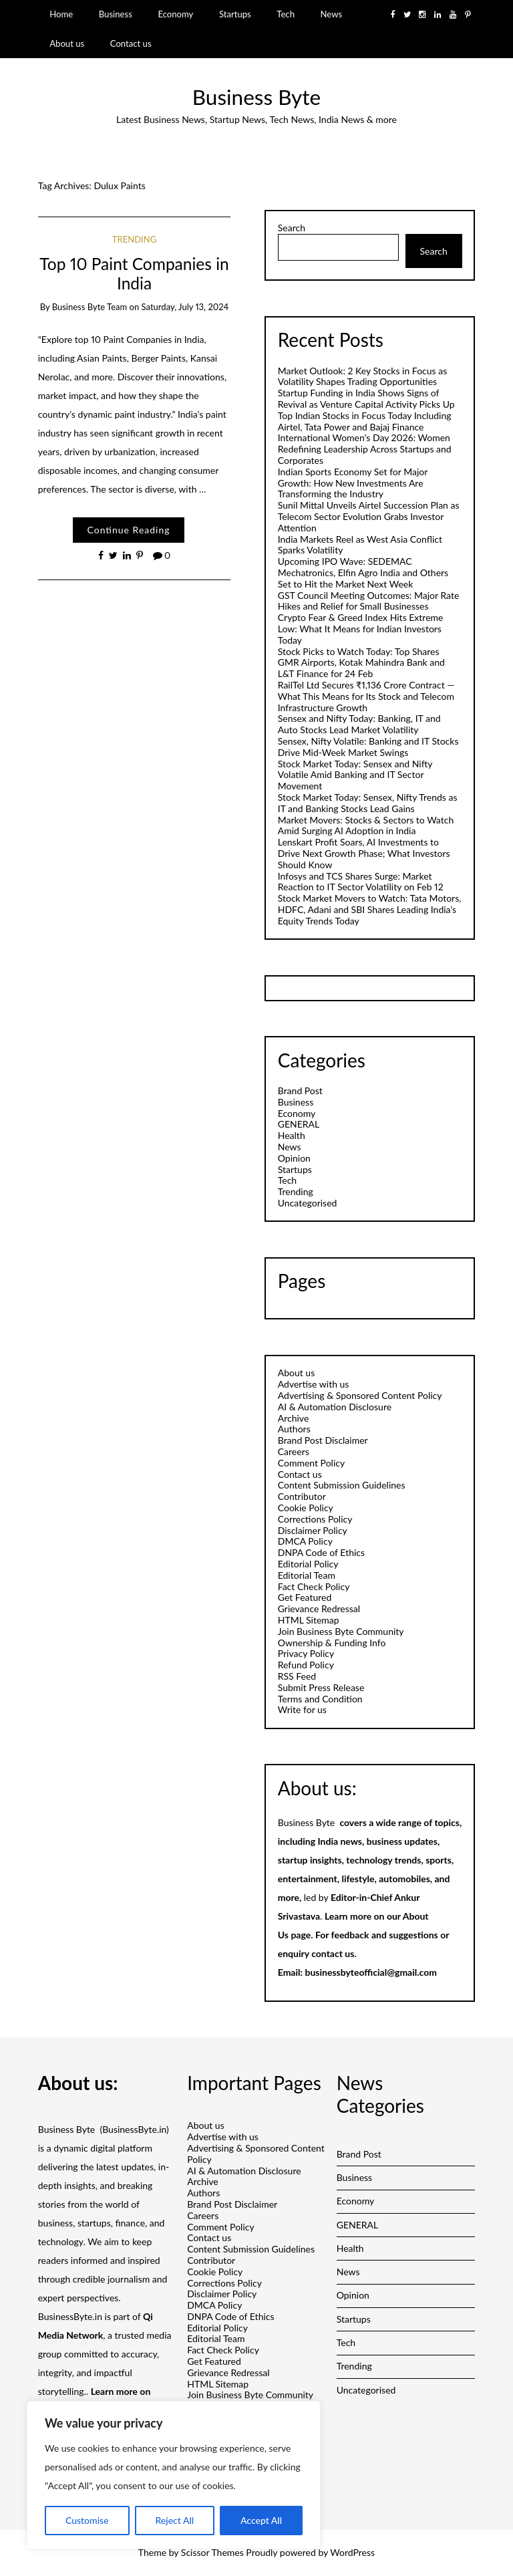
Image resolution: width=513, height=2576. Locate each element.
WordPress (352, 2552)
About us (66, 43)
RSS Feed (297, 1676)
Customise (87, 2520)
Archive (293, 1418)
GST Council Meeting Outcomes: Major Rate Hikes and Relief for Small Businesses (369, 601)
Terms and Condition (320, 1698)
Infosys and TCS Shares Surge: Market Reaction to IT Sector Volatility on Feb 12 (361, 881)
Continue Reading (128, 529)
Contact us (131, 43)
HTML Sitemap (308, 1620)
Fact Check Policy (314, 1586)
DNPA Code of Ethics (321, 1552)
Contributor (302, 1496)
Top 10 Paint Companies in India (133, 273)
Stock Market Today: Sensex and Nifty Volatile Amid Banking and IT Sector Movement (355, 775)
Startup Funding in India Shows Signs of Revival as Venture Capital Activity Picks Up (366, 398)
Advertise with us (313, 1384)
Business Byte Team (90, 306)
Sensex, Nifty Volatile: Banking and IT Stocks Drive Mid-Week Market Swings (368, 746)
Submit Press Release (321, 1687)
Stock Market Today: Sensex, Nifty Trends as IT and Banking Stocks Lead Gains (368, 802)
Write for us (302, 1709)
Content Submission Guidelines (341, 1485)
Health (291, 1135)
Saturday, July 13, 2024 (185, 306)
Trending (134, 239)
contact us (332, 1953)
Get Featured (305, 1597)
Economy (175, 14)
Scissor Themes (212, 2552)
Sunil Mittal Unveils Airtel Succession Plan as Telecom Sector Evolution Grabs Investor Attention (369, 516)
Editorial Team (306, 1575)
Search (291, 228)
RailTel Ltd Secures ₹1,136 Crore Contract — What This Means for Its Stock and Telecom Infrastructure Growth (366, 696)
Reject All (174, 2520)
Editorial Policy (308, 1563)
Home (61, 14)
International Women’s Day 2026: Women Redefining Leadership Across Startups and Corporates (365, 449)
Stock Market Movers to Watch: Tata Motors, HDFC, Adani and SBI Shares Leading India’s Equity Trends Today (370, 909)
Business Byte (256, 97)
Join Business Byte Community (341, 1631)
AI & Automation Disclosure (334, 1406)
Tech (286, 14)
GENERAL (299, 1124)
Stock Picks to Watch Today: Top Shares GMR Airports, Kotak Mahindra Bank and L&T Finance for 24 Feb (361, 663)
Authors (294, 1428)
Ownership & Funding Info (332, 1642)
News (332, 14)
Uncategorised (307, 1202)
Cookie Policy (305, 1507)
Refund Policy (306, 1664)
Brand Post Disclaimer (323, 1440)
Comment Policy (311, 1462)
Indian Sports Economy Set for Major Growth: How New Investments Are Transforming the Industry (353, 483)
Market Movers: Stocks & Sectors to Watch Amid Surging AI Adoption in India (366, 825)
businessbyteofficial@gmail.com (371, 1972)
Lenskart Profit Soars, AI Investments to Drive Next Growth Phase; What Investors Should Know (364, 853)
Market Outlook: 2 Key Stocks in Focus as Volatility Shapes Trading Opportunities (363, 376)
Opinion (294, 1158)
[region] (174, 2475)
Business (115, 14)
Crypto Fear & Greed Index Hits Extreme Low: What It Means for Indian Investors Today (361, 629)
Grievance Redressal (319, 1608)
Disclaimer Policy (312, 1530)
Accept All (261, 2520)
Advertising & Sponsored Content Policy (360, 1395)
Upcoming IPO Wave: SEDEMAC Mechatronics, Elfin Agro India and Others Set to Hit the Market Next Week (363, 572)
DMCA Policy (305, 1541)
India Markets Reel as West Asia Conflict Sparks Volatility (360, 544)
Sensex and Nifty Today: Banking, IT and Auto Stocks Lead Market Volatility (359, 724)
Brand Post (300, 1090)
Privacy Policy (306, 1653)
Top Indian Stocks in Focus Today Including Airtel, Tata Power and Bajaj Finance (365, 421)
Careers (293, 1451)
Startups (235, 14)
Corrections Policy (315, 1519)
